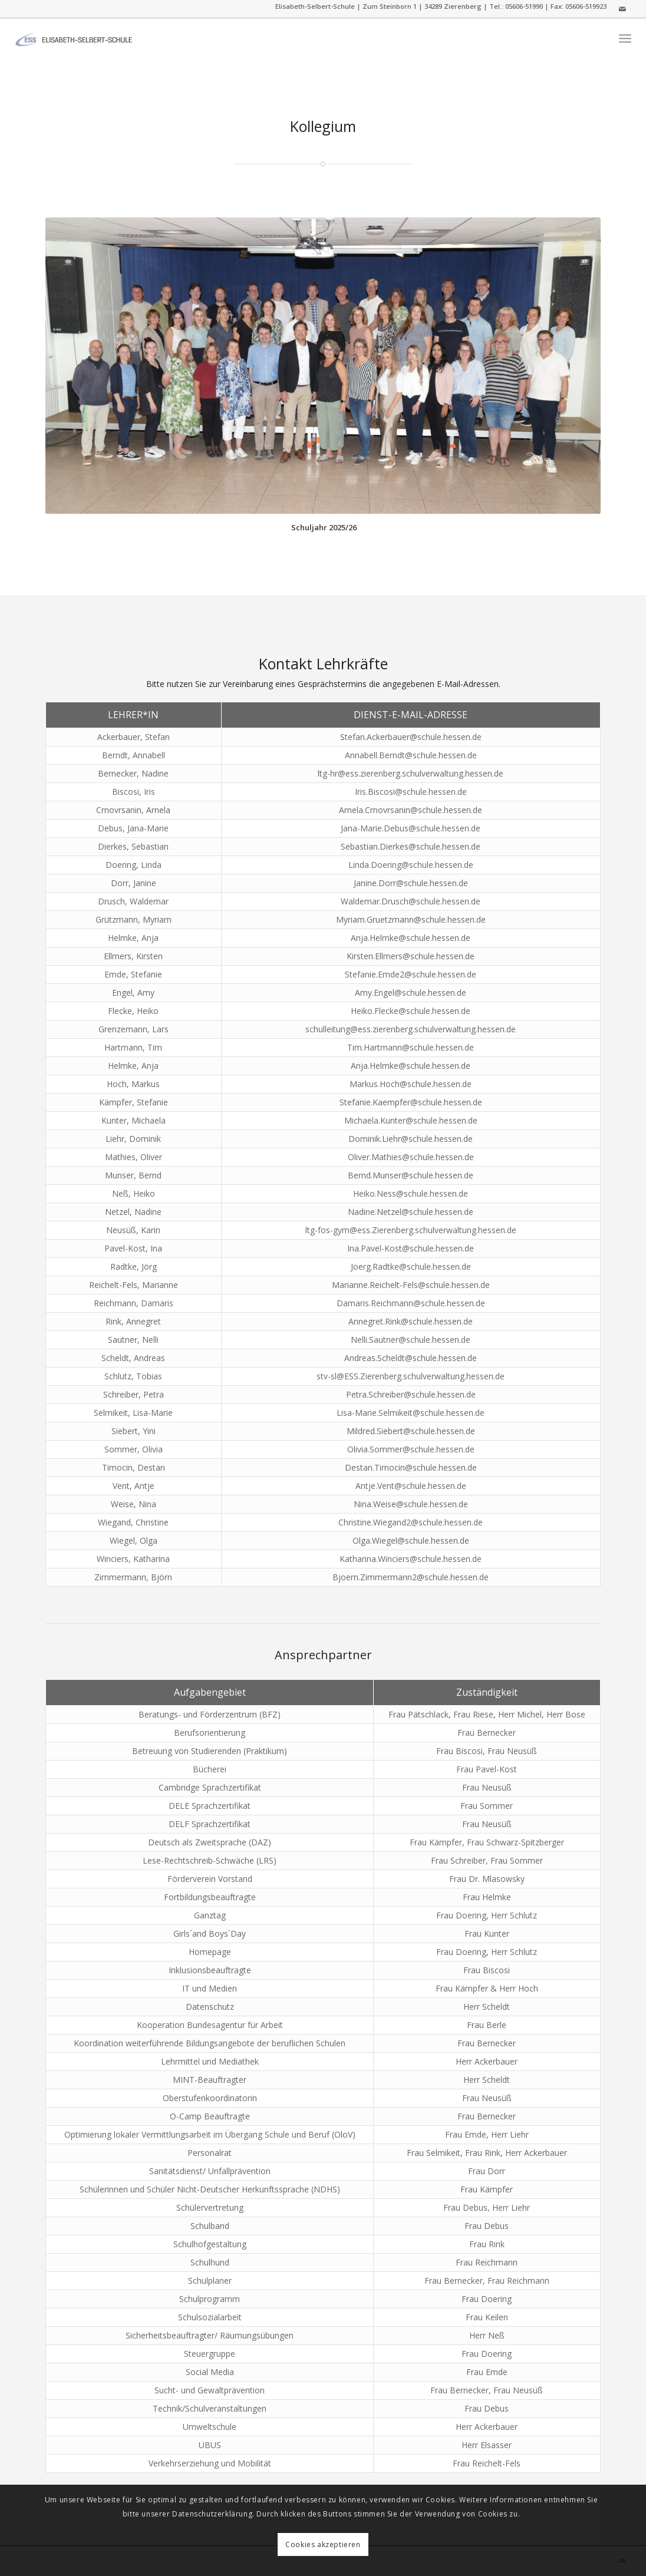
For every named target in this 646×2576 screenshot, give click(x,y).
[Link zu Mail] (622, 9)
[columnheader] (133, 715)
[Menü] (625, 39)
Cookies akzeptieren (322, 2544)
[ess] (74, 38)
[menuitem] (625, 39)
